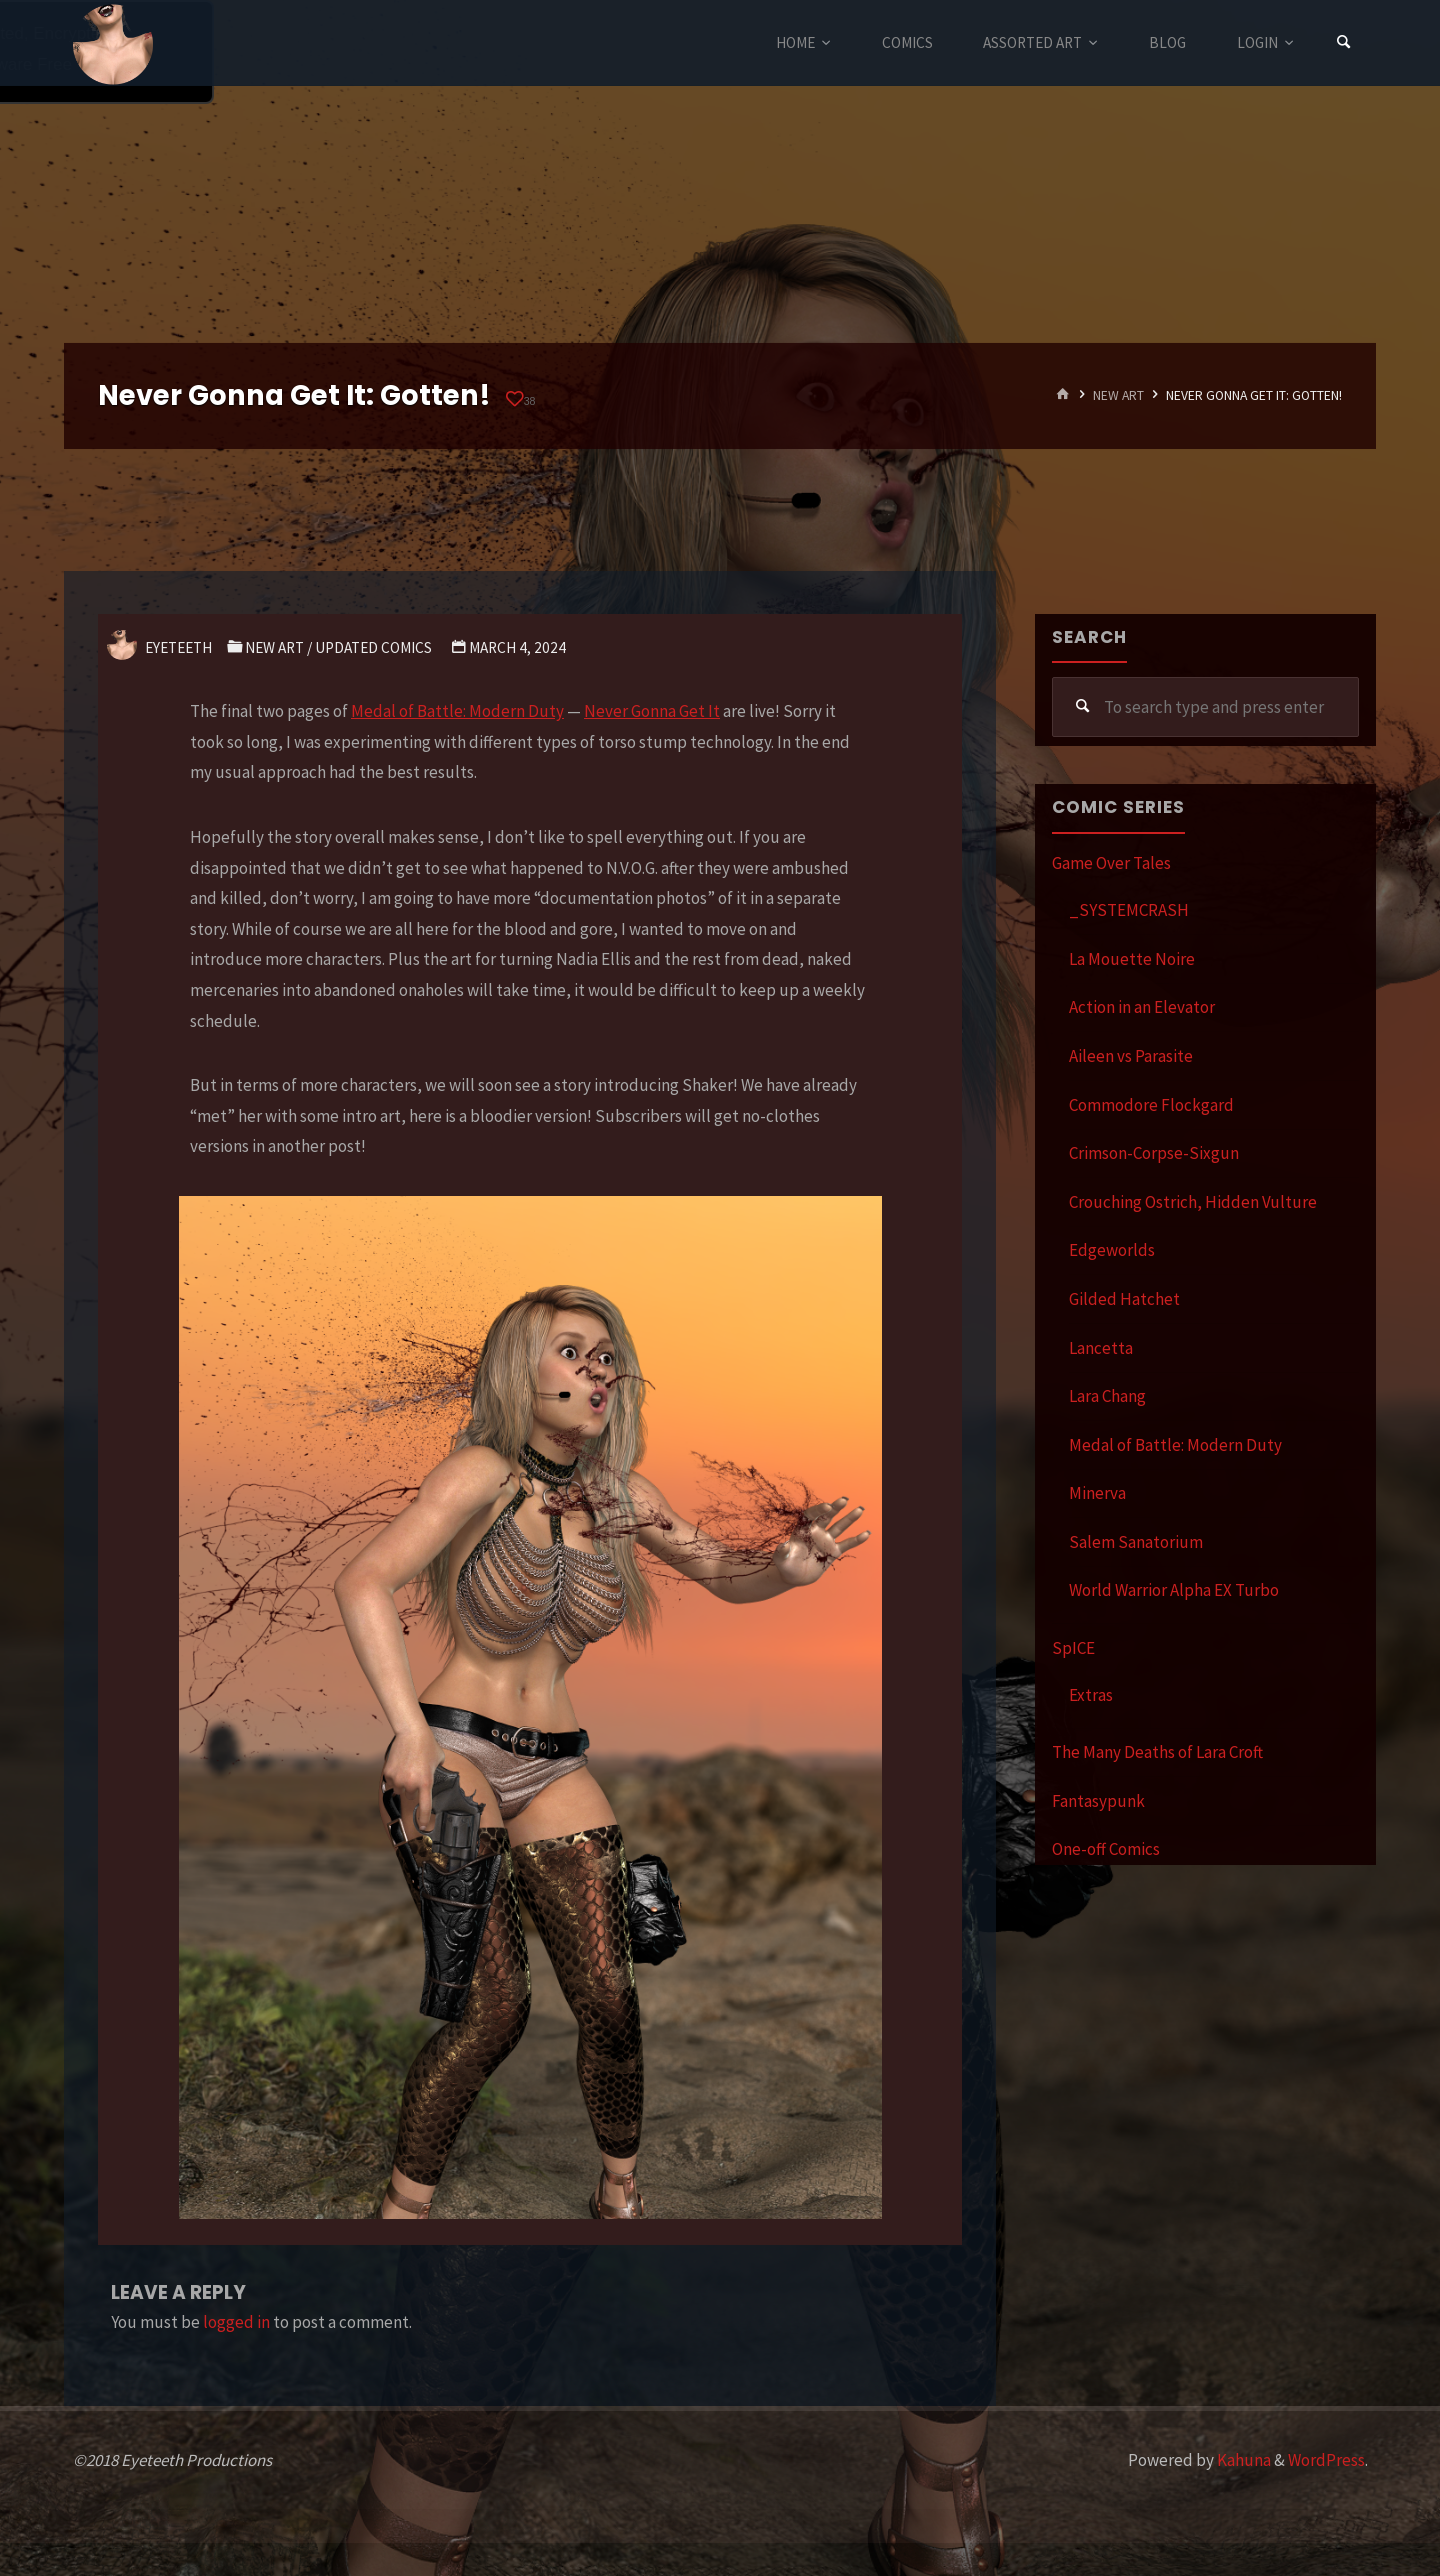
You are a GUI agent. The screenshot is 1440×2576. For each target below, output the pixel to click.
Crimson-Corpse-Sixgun (1154, 1153)
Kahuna (1242, 2460)
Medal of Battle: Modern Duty (457, 711)
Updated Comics (373, 647)
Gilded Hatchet (1124, 1299)
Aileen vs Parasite (1131, 1056)
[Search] (1344, 42)
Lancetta (1101, 1348)
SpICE (1073, 1648)
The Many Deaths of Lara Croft (1157, 1752)
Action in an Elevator (1142, 1007)
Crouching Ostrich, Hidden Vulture (1193, 1202)
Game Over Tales (1111, 863)
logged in (236, 2322)
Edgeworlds (1112, 1250)
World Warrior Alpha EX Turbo (1174, 1590)
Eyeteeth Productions (113, 44)
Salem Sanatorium (1136, 1542)
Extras (1091, 1695)
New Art (1118, 395)
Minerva (1097, 1493)
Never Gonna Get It (652, 711)
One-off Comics (1106, 1849)
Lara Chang (1107, 1396)
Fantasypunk (1098, 1801)
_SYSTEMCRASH (1129, 910)
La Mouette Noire (1132, 959)
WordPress (1326, 2460)
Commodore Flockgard (1151, 1105)
